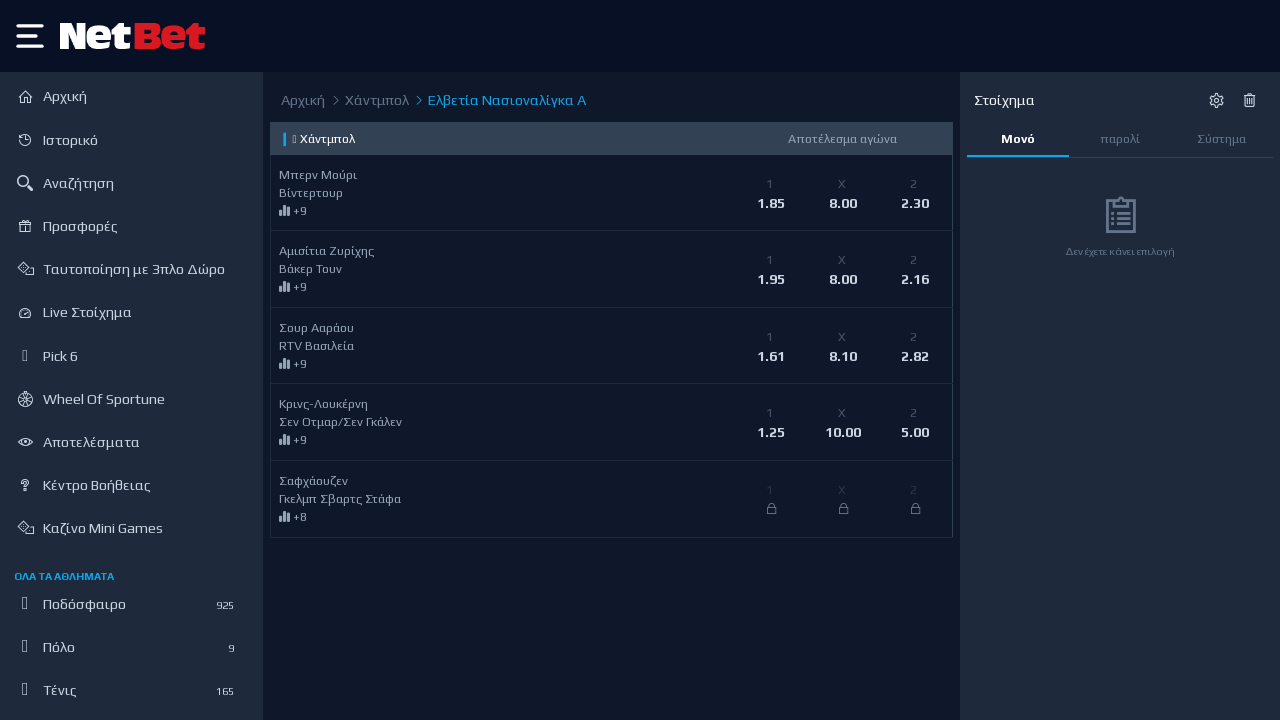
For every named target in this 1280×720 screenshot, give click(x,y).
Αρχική (303, 100)
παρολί (1120, 138)
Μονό (1018, 138)
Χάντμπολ (369, 101)
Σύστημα (1221, 138)
